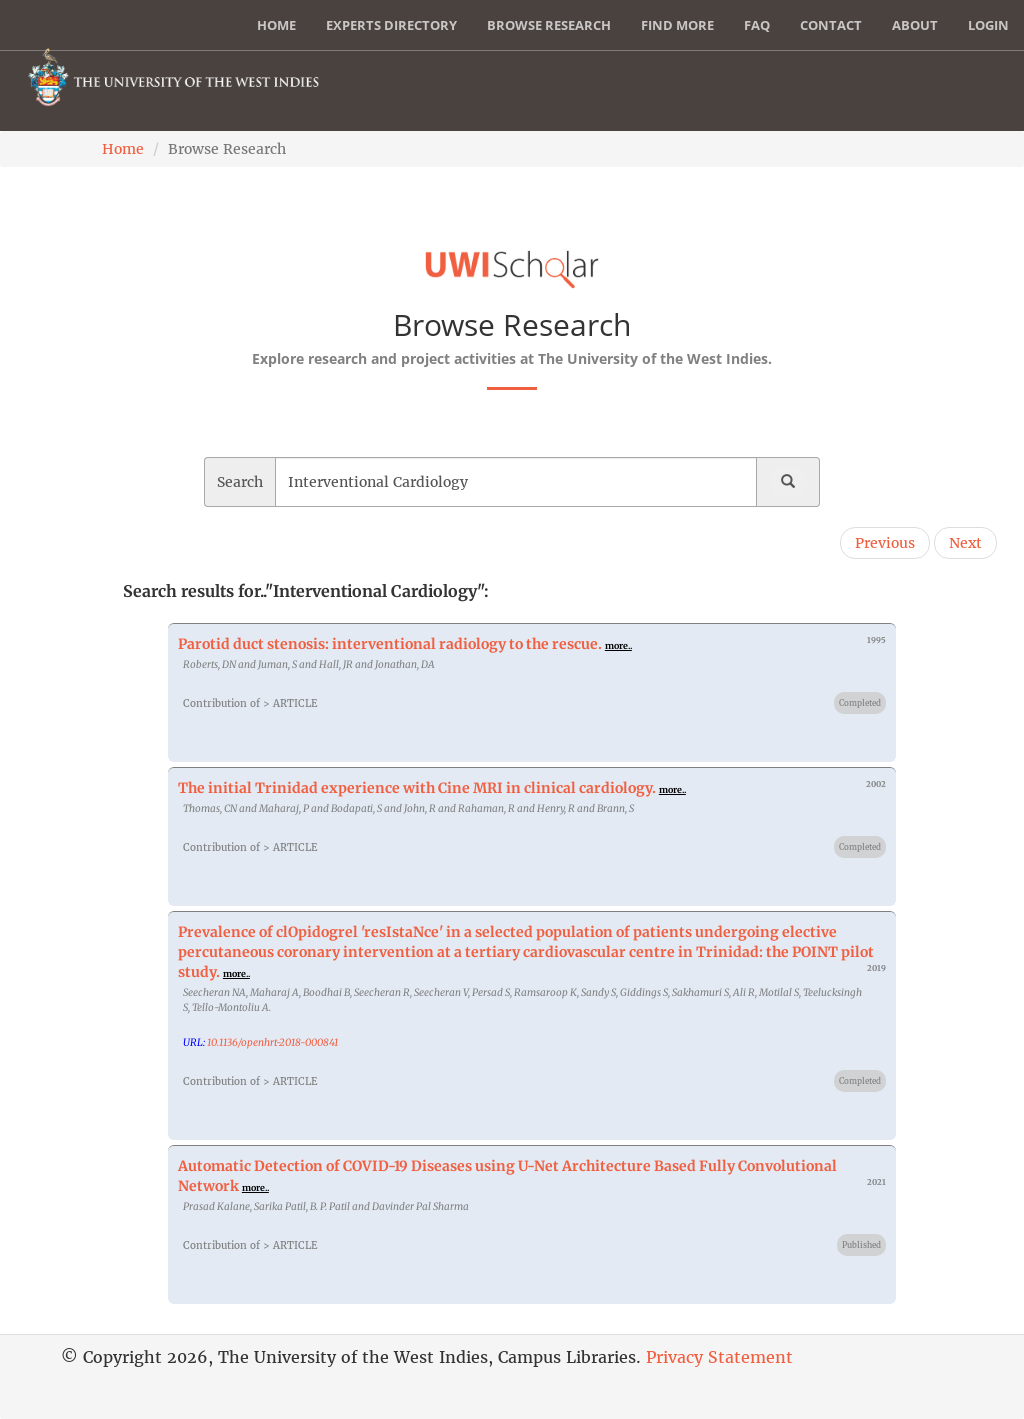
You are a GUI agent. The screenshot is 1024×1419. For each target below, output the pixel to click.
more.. (618, 645)
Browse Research (549, 25)
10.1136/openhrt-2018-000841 (272, 1042)
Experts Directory (391, 25)
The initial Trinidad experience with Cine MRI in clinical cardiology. (417, 788)
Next (965, 543)
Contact (831, 25)
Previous (885, 543)
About (915, 25)
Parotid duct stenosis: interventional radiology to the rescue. (390, 644)
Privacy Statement (719, 1357)
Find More (677, 25)
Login (988, 25)
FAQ (757, 25)
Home (276, 25)
